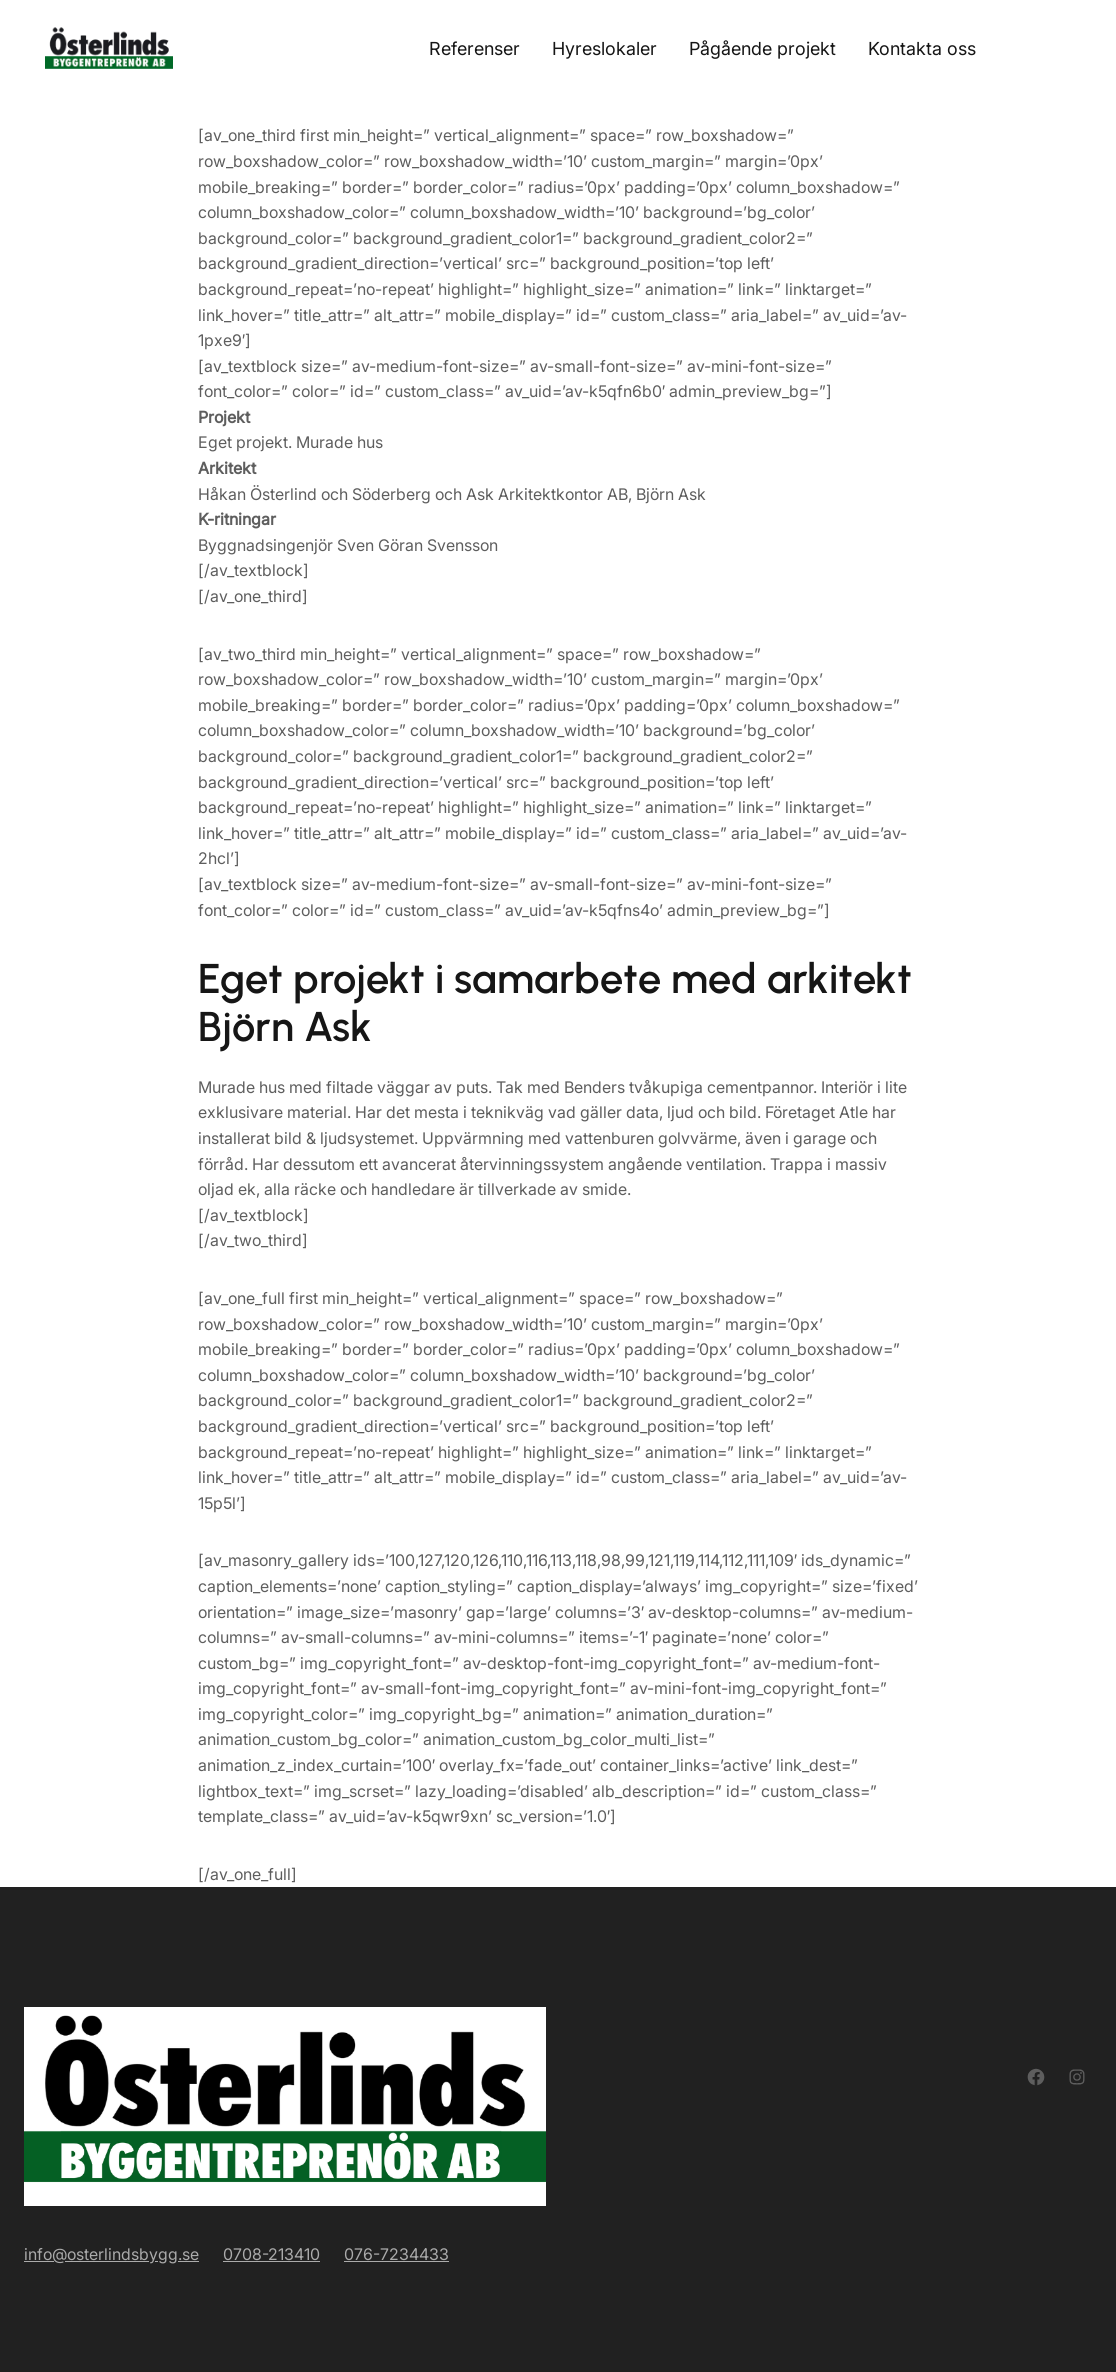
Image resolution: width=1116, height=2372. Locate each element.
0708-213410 (271, 2254)
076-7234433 (396, 2254)
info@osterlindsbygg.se (111, 2254)
